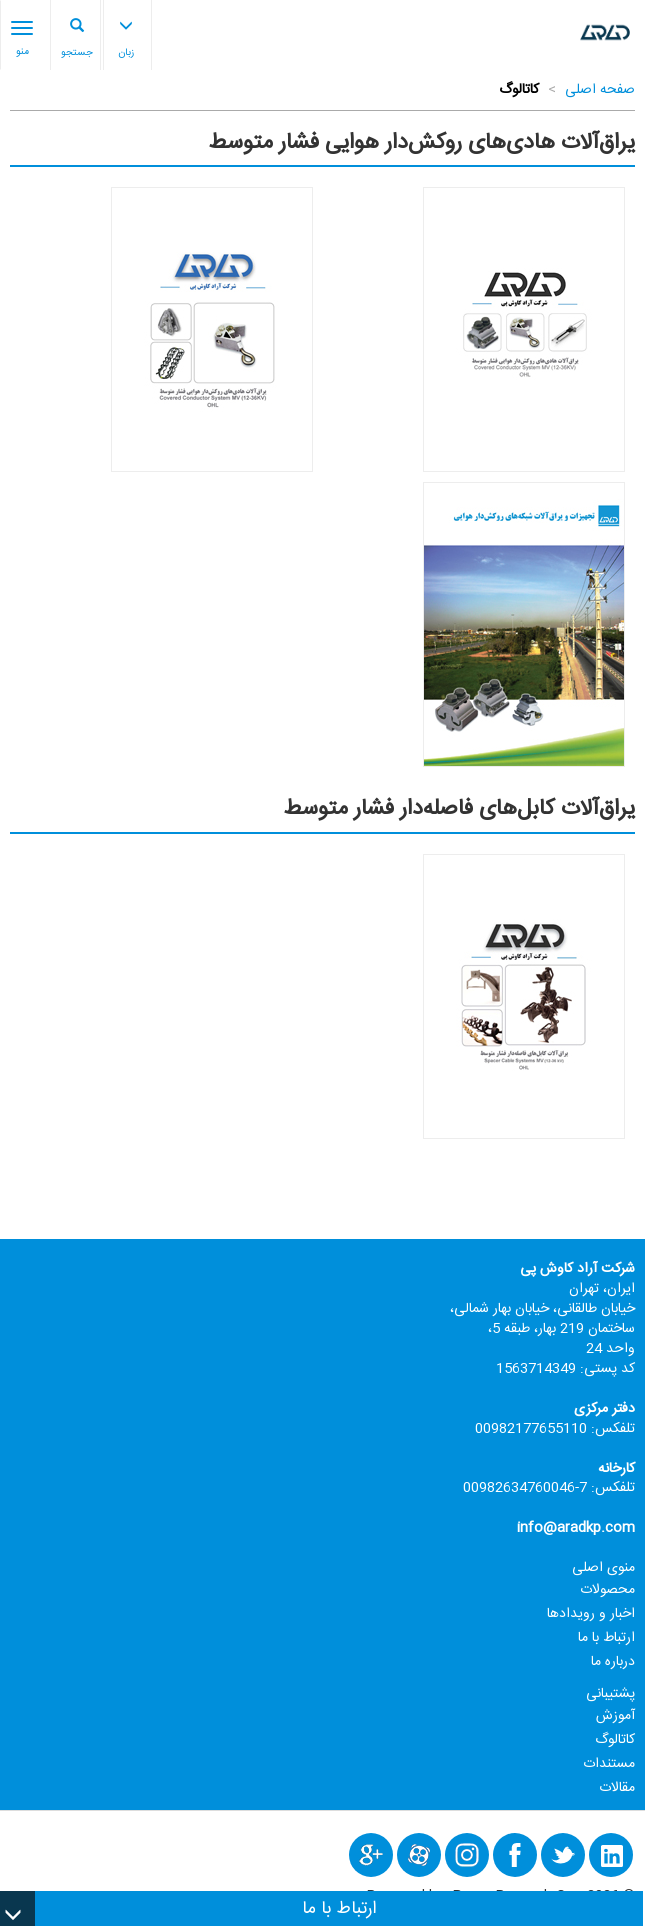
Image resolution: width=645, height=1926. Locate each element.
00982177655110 (531, 1429)
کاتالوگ (615, 1740)
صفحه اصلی (600, 90)
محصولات (607, 1590)
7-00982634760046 (525, 1488)
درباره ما (613, 1662)
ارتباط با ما (606, 1638)
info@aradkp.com (576, 1528)
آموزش (615, 1716)
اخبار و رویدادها (591, 1614)
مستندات (609, 1764)
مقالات (617, 1788)
